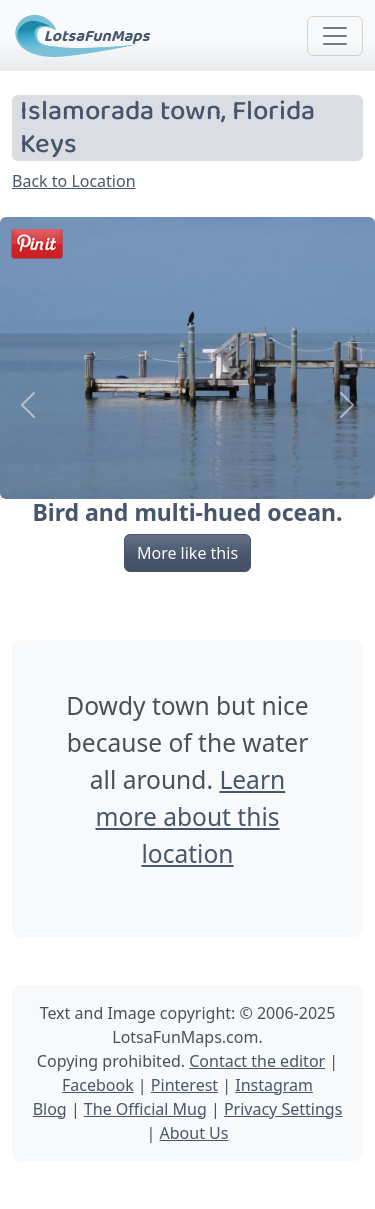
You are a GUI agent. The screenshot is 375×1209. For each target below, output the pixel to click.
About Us (194, 1133)
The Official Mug (145, 1109)
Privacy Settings (283, 1109)
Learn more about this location (190, 816)
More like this (187, 553)
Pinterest (184, 1085)
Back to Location (74, 181)
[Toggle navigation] (335, 36)
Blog (50, 1109)
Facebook (98, 1085)
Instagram (274, 1085)
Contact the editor (257, 1061)
